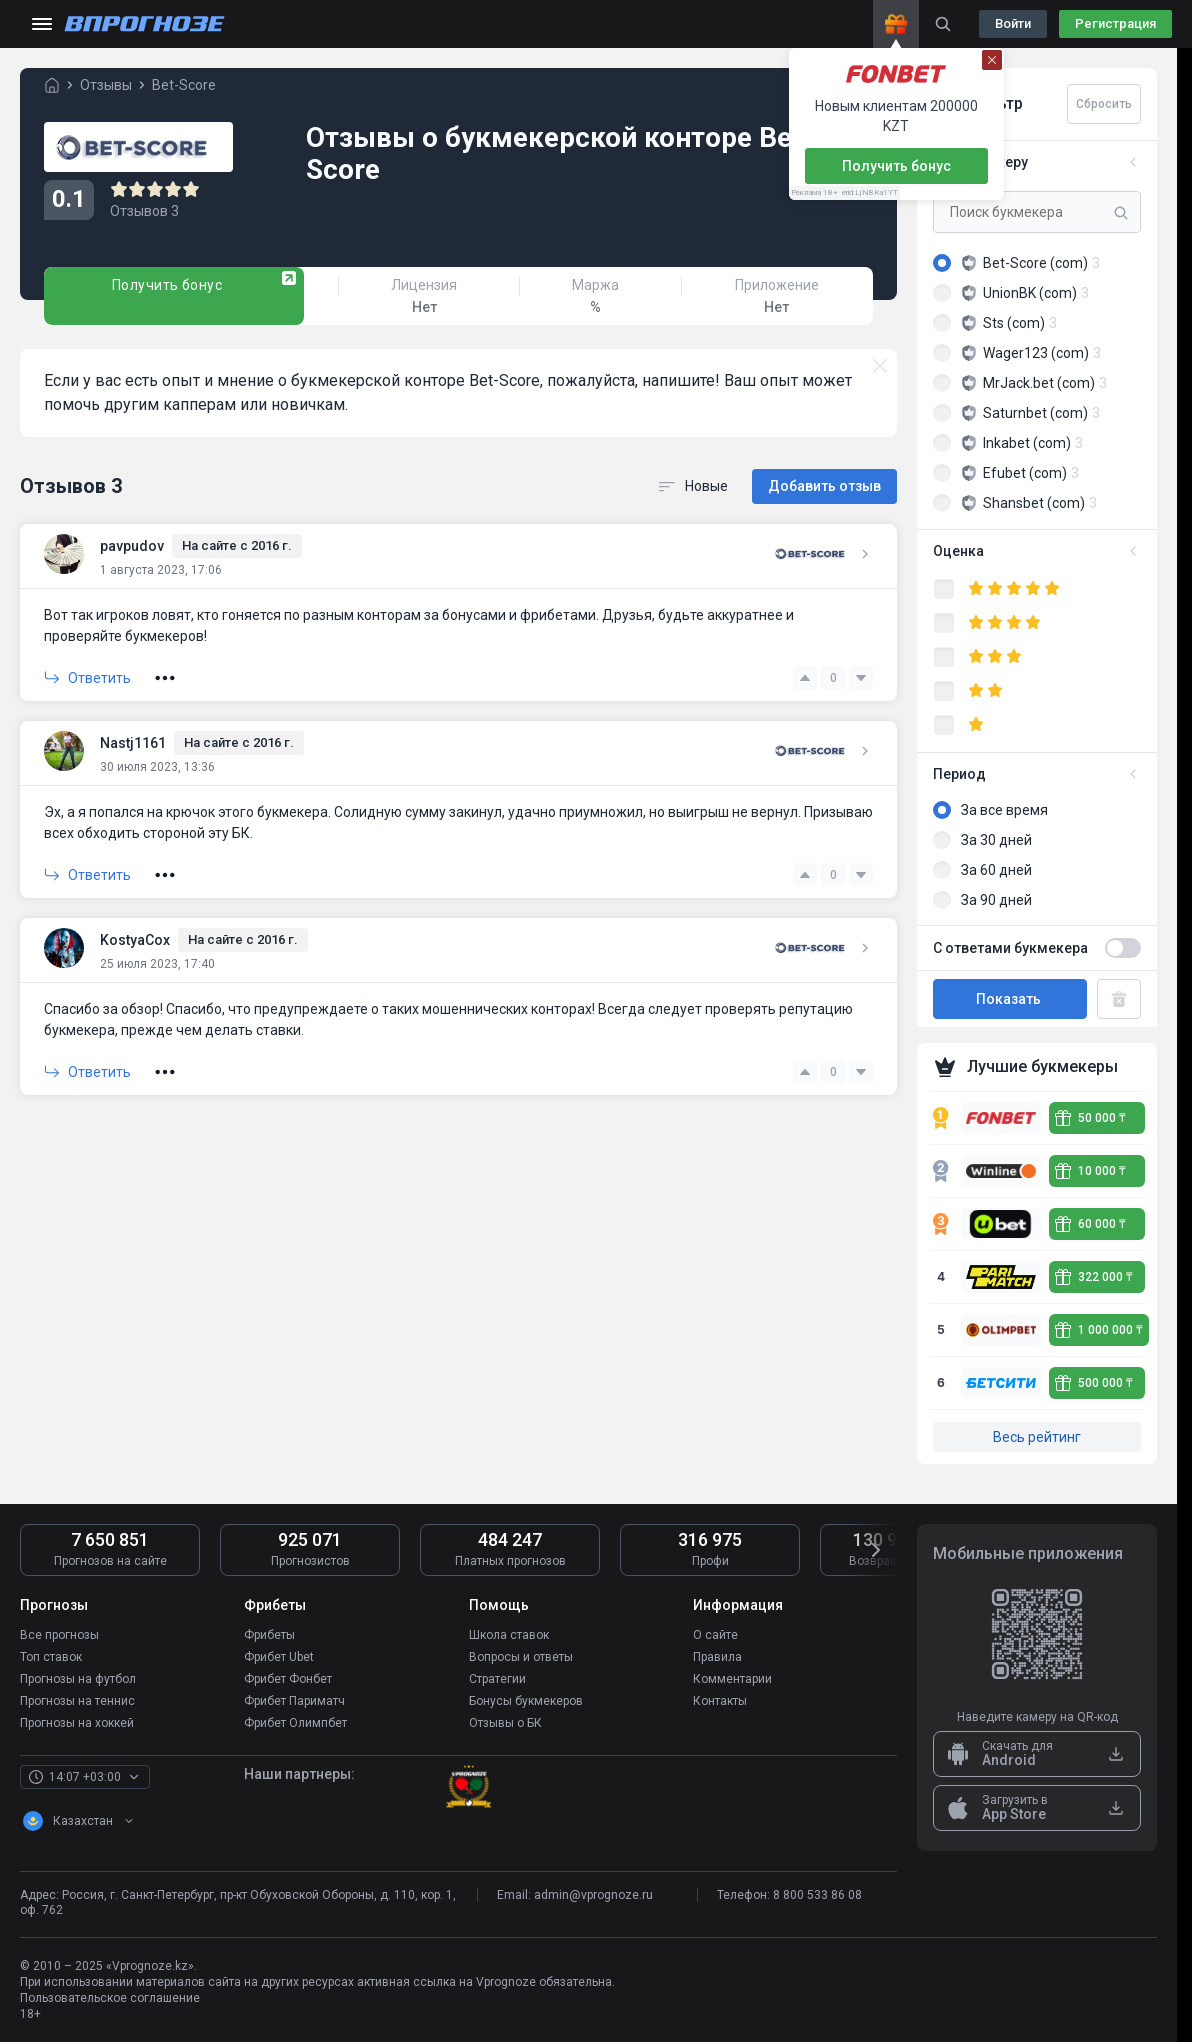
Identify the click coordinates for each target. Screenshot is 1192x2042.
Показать (1010, 999)
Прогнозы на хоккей (77, 1723)
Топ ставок (51, 1657)
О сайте (715, 1635)
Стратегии (497, 1679)
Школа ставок (509, 1635)
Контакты (720, 1701)
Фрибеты (269, 1635)
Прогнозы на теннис (77, 1701)
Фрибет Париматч (294, 1701)
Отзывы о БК (505, 1723)
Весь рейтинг (1037, 1437)
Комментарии (732, 1679)
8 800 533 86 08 (817, 1895)
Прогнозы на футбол (78, 1679)
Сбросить (1104, 104)
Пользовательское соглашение (110, 1998)
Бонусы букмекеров (526, 1701)
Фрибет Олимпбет (295, 1723)
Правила (717, 1657)
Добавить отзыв (824, 486)
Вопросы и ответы (521, 1657)
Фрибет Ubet (279, 1657)
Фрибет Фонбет (288, 1679)
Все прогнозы (59, 1635)
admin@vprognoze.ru (593, 1895)
